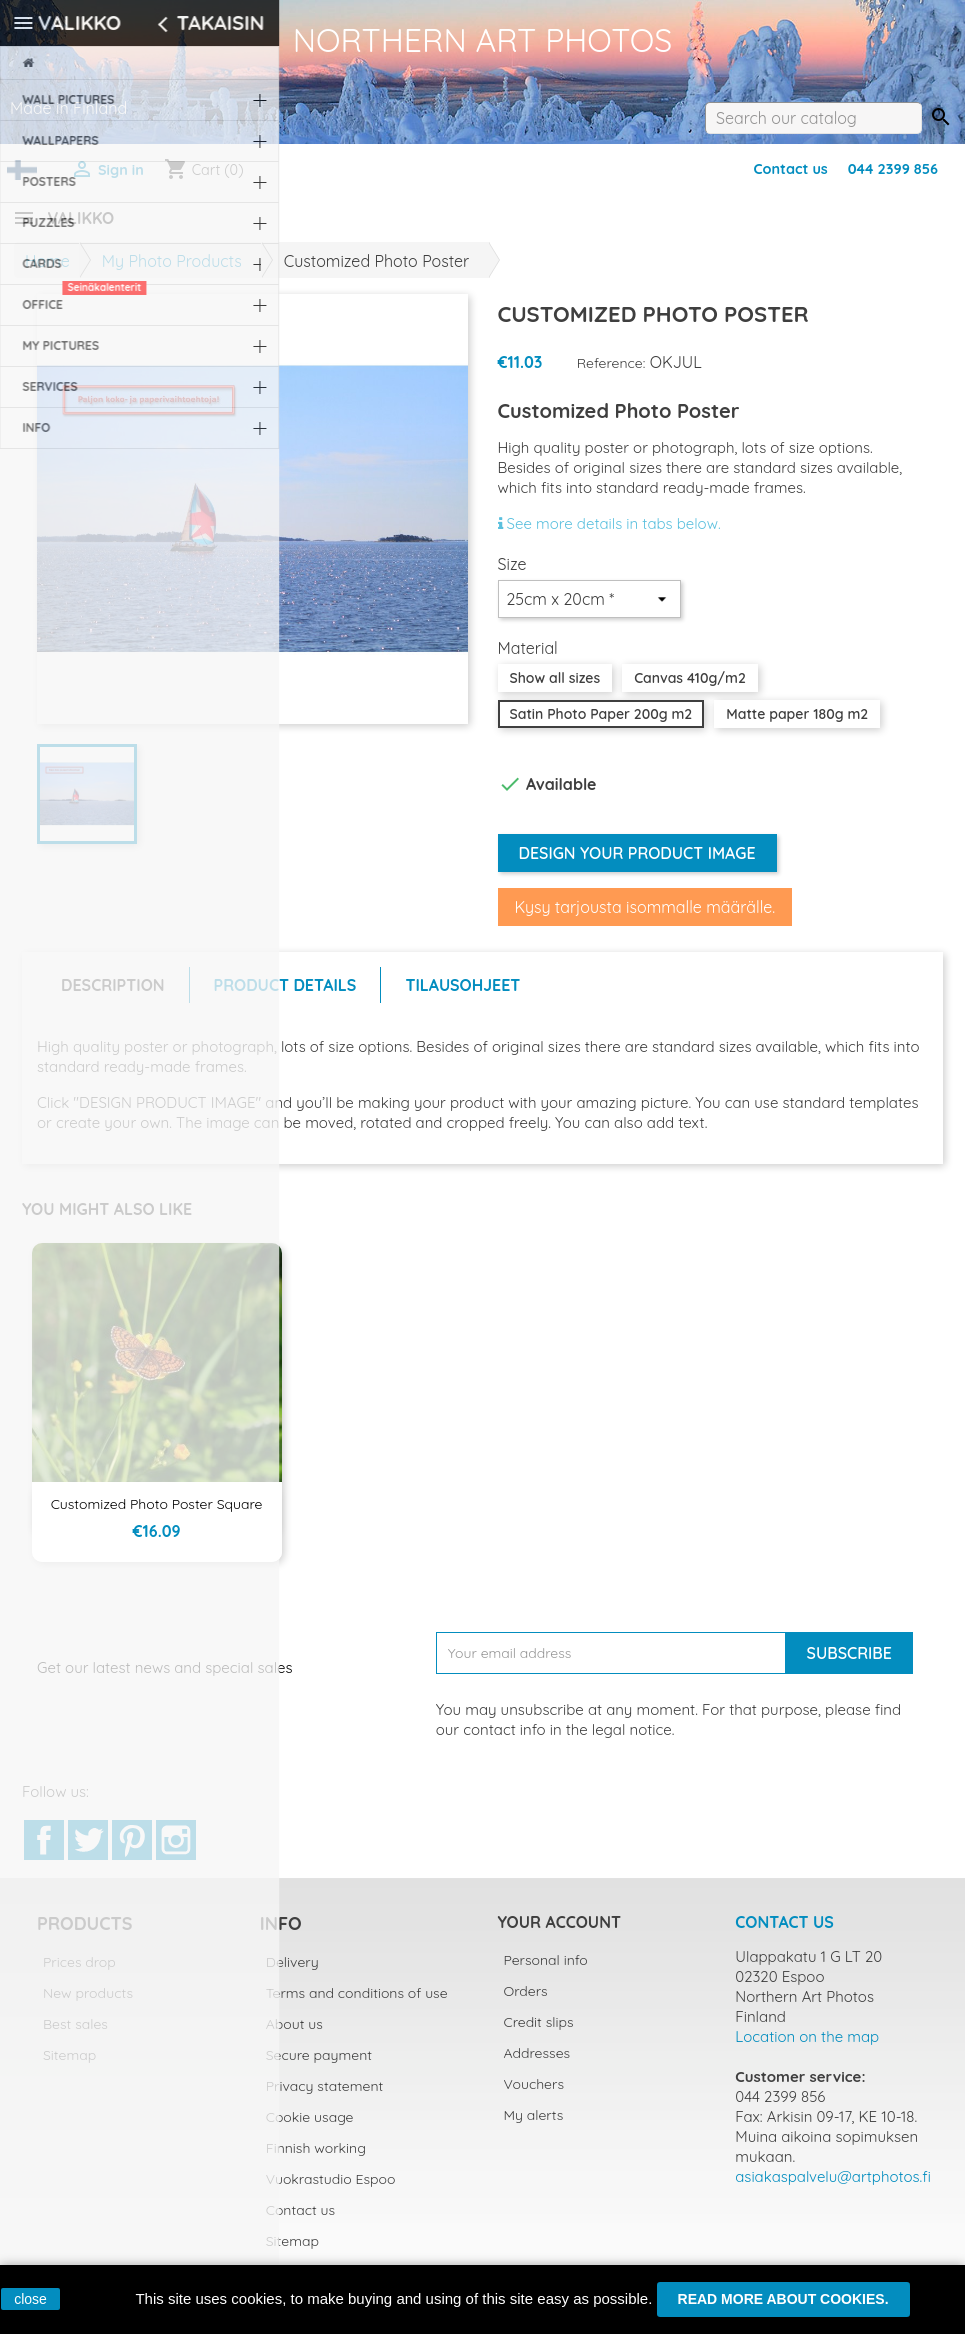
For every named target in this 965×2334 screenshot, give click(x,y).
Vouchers (534, 2096)
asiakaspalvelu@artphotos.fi (833, 2188)
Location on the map (807, 2048)
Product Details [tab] (285, 997)
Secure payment (319, 2067)
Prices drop (79, 1974)
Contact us (790, 169)
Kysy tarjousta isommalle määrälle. (645, 919)
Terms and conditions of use (357, 2005)
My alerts (534, 2127)
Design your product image (637, 865)
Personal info (546, 1972)
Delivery (292, 1974)
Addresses (537, 2065)
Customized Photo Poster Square (157, 1516)
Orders (526, 2003)
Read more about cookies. (783, 2299)
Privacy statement (325, 2098)
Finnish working (316, 2160)
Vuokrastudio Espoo (331, 2191)
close (30, 2299)
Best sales (75, 2036)
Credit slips (539, 2034)
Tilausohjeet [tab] (462, 997)
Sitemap (69, 2067)
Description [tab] (113, 997)
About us (294, 2036)
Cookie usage (310, 2129)
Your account (559, 1934)
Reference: (611, 375)
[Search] (813, 118)
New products (88, 2005)
